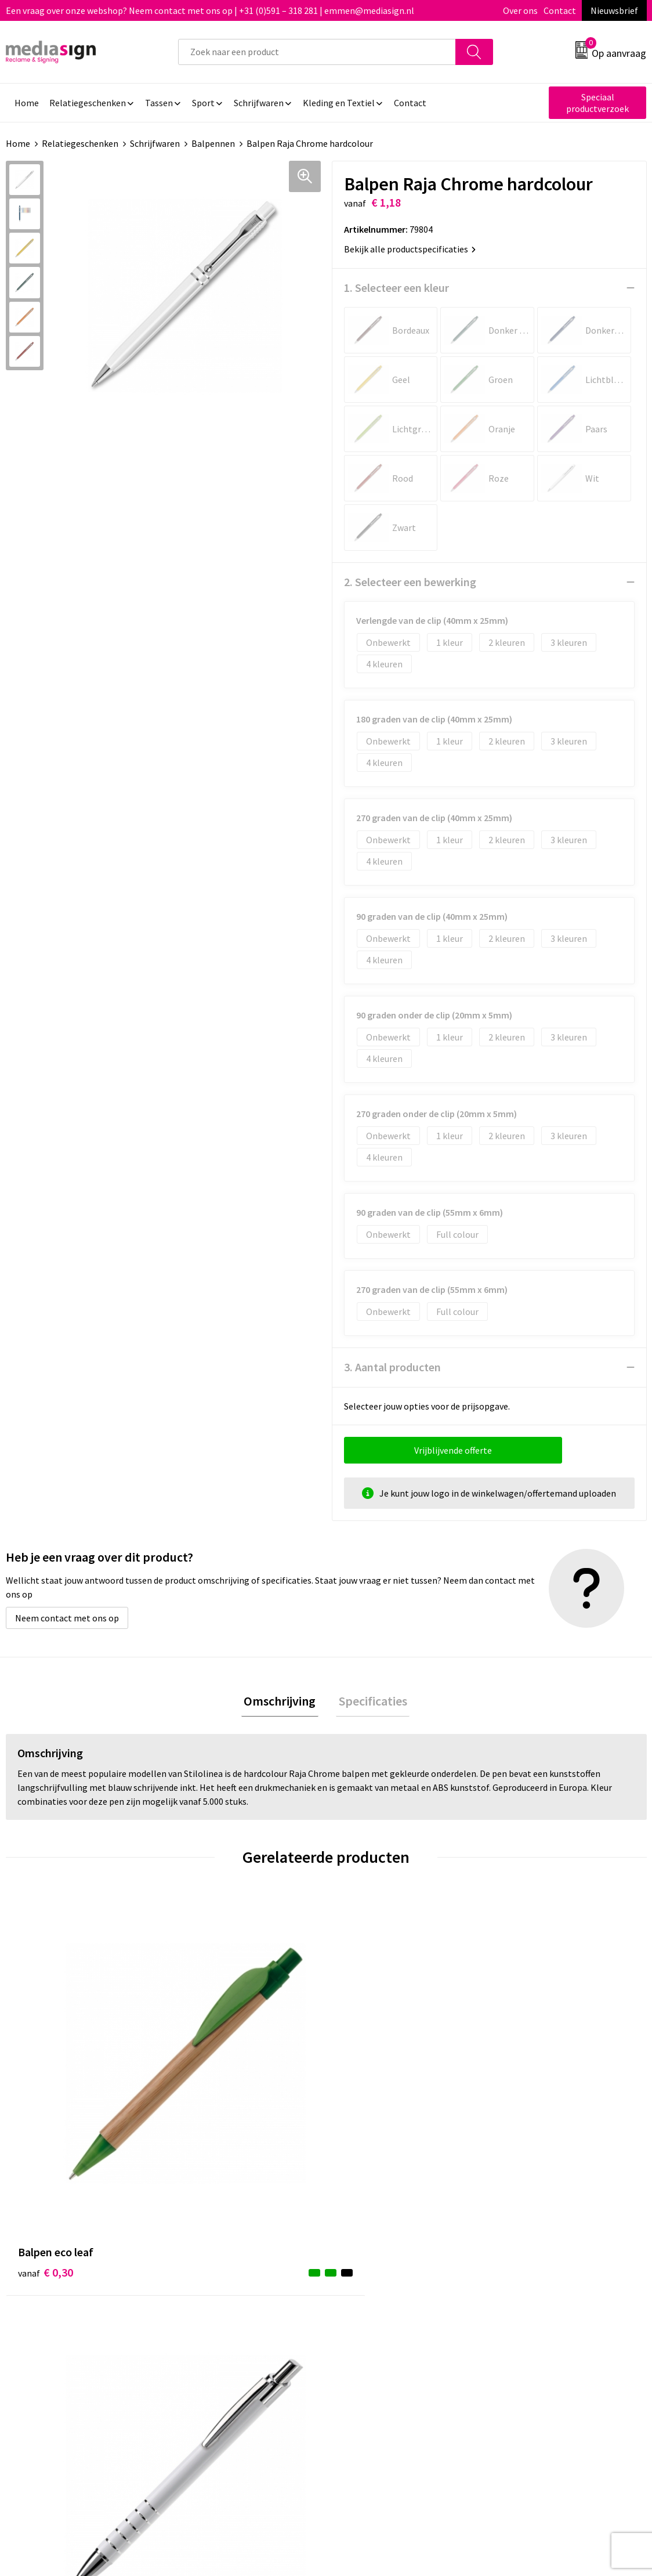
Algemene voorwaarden (546, 2260)
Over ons (520, 10)
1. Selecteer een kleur (396, 287)
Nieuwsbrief (614, 10)
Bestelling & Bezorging (387, 2278)
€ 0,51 (205, 2075)
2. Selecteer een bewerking (410, 582)
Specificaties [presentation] (370, 1702)
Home (18, 143)
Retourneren (366, 2295)
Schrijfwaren (155, 143)
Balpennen (213, 143)
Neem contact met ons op (67, 1618)
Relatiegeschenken (80, 143)
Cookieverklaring (533, 2278)
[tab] (282, 1702)
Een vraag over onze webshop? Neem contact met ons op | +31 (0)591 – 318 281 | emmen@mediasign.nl (210, 10)
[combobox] (317, 52)
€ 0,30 (45, 2075)
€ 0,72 (525, 2092)
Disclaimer (520, 2313)
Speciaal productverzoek (597, 102)
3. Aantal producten (392, 1367)
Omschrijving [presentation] (282, 1702)
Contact (560, 10)
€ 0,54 (365, 2092)
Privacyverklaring (533, 2295)
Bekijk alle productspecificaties (410, 249)
